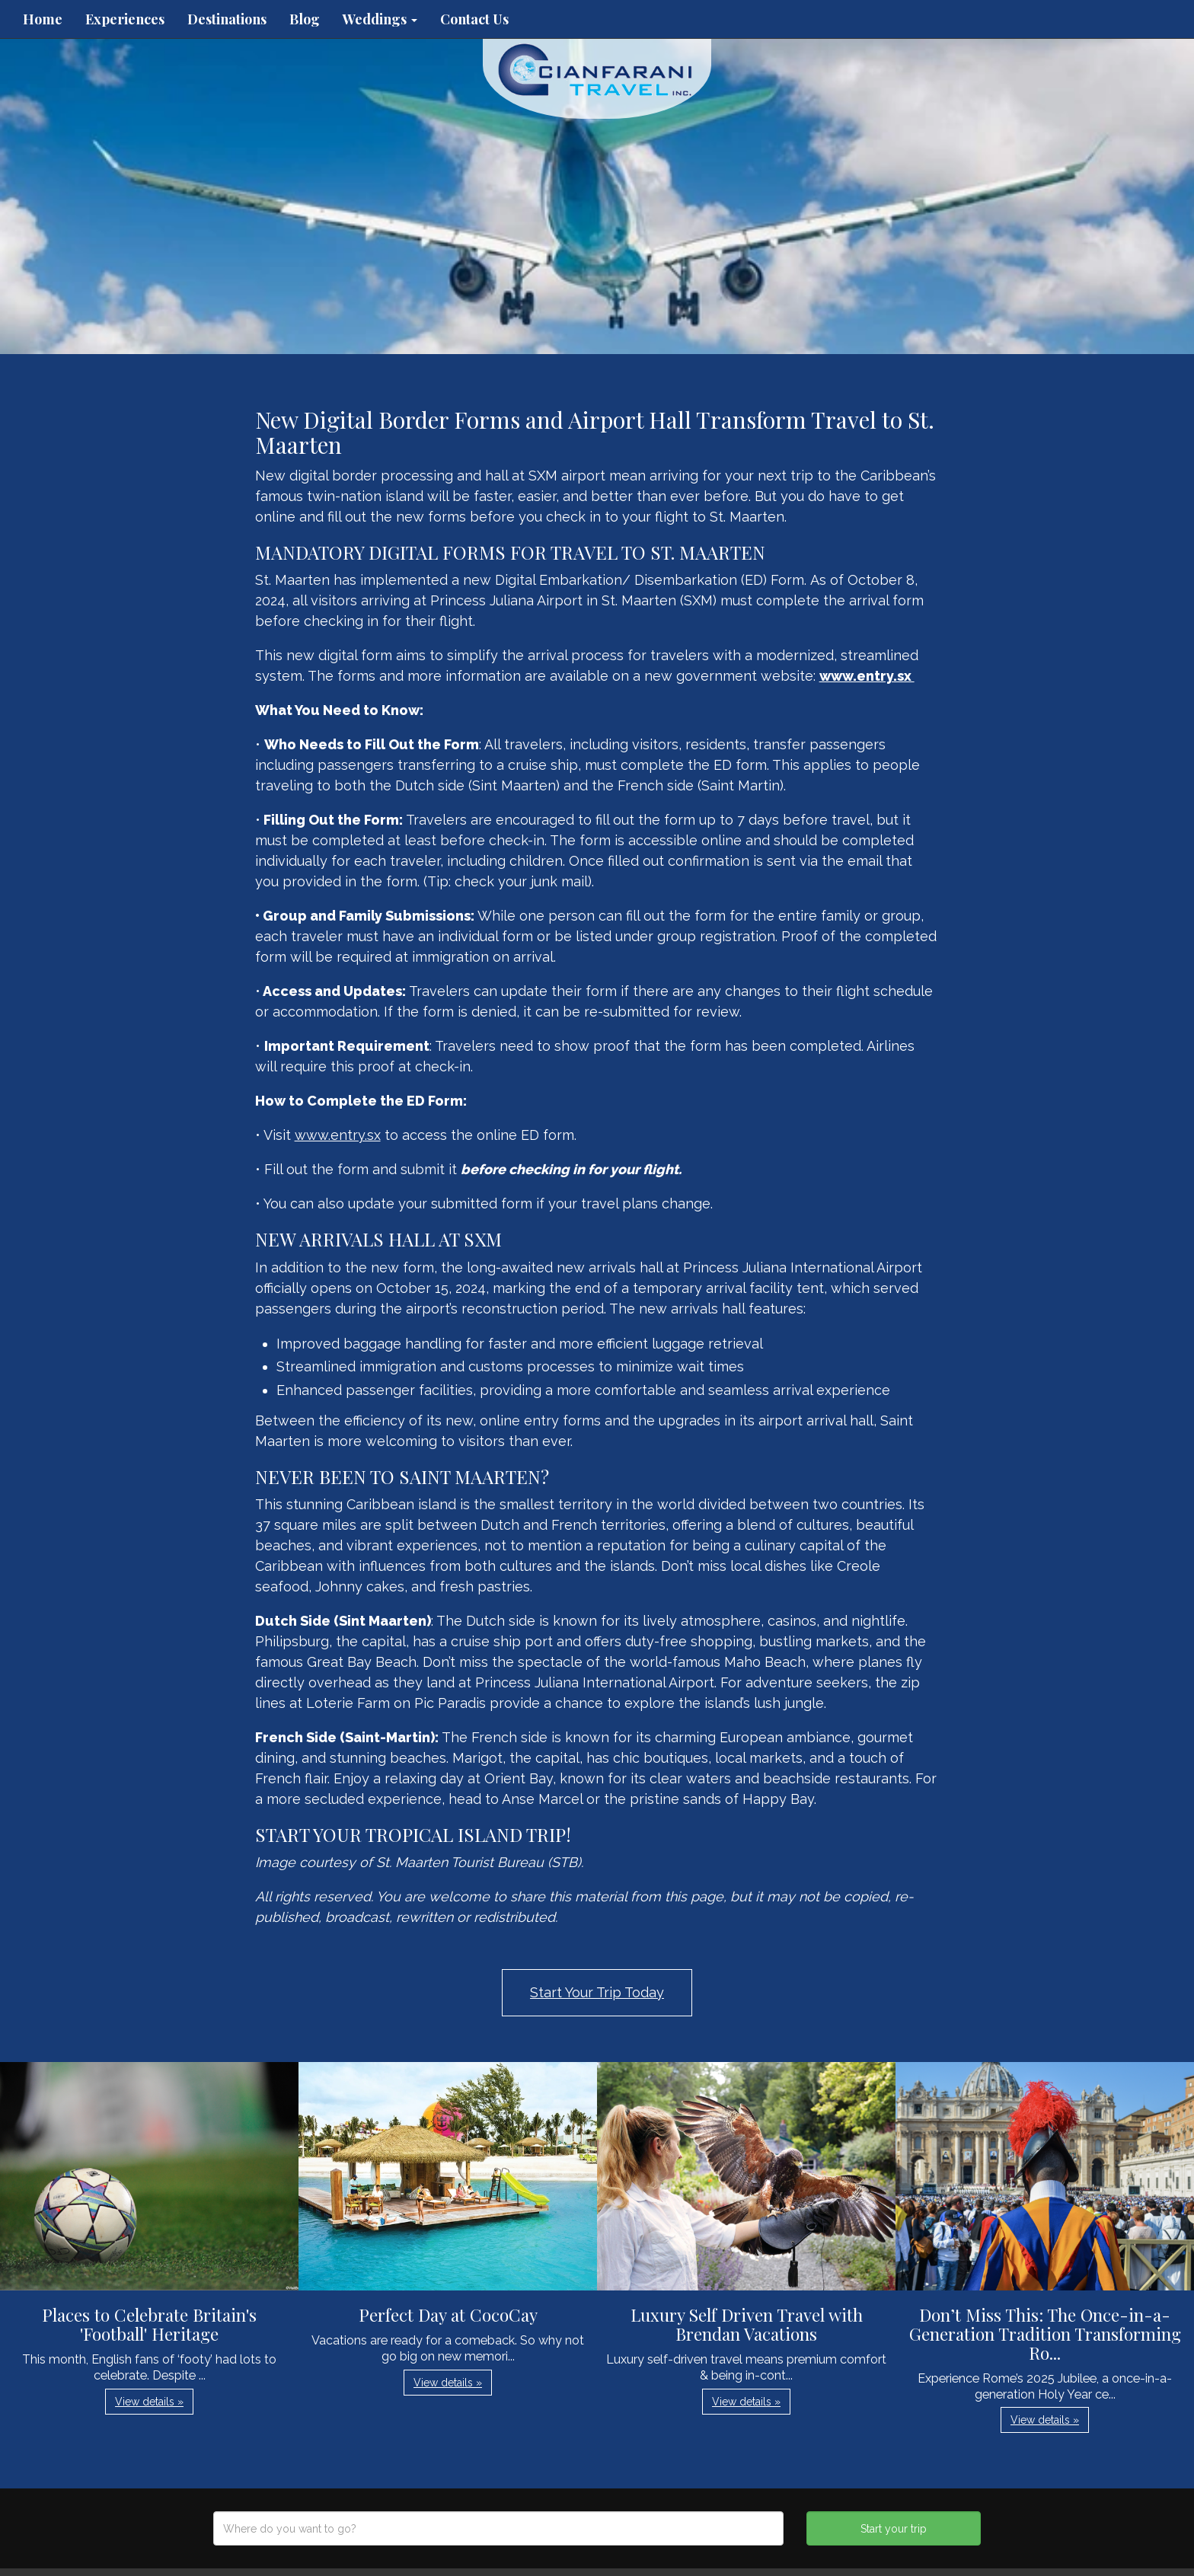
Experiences (124, 19)
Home (42, 19)
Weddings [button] (380, 19)
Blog (304, 19)
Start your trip (893, 2529)
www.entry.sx (338, 1135)
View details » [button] (149, 2402)
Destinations (227, 19)
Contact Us (474, 19)
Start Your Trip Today (597, 1992)
